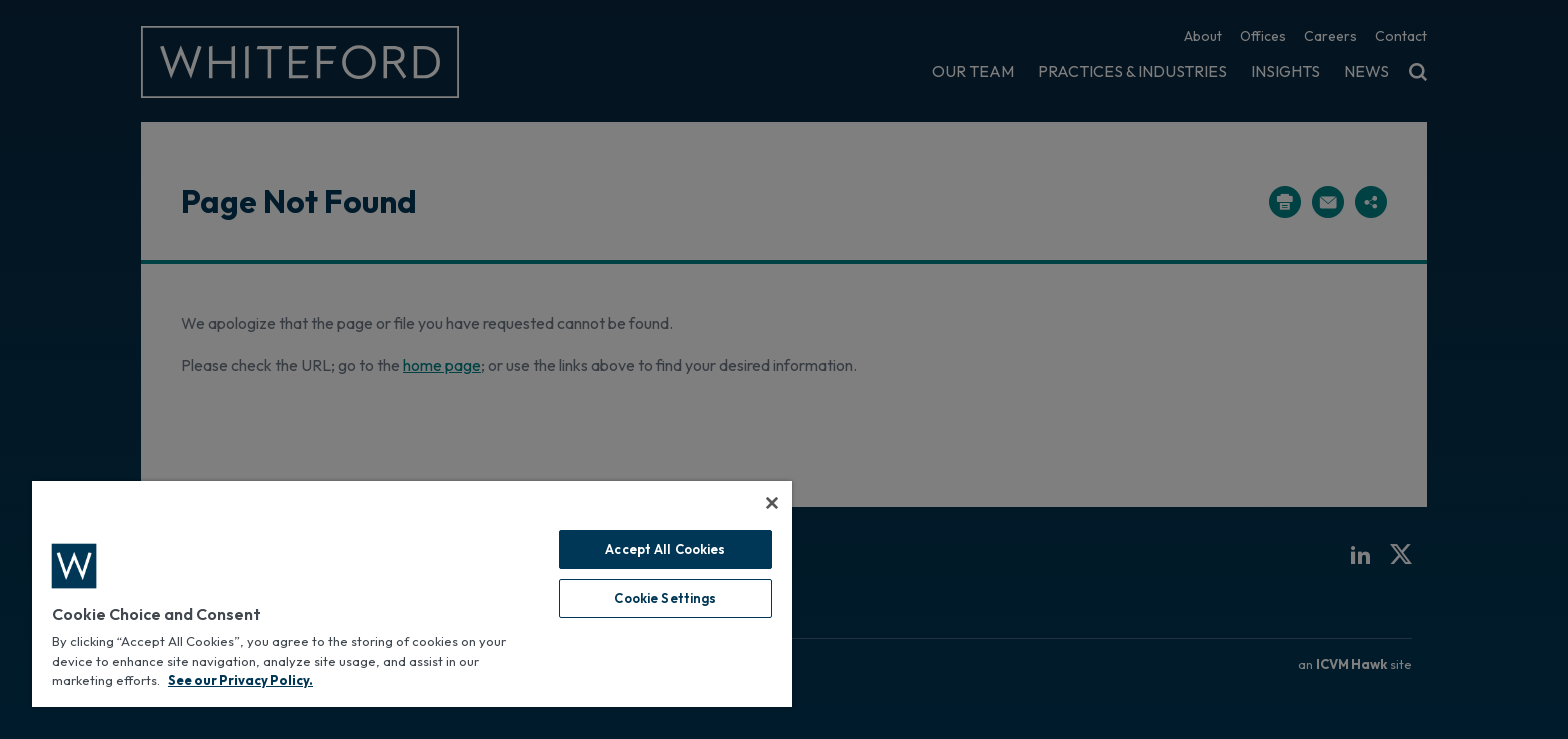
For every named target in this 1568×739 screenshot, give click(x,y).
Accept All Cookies (665, 549)
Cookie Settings (665, 598)
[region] (412, 594)
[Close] (772, 503)
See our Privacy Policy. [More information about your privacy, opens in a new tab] (240, 680)
